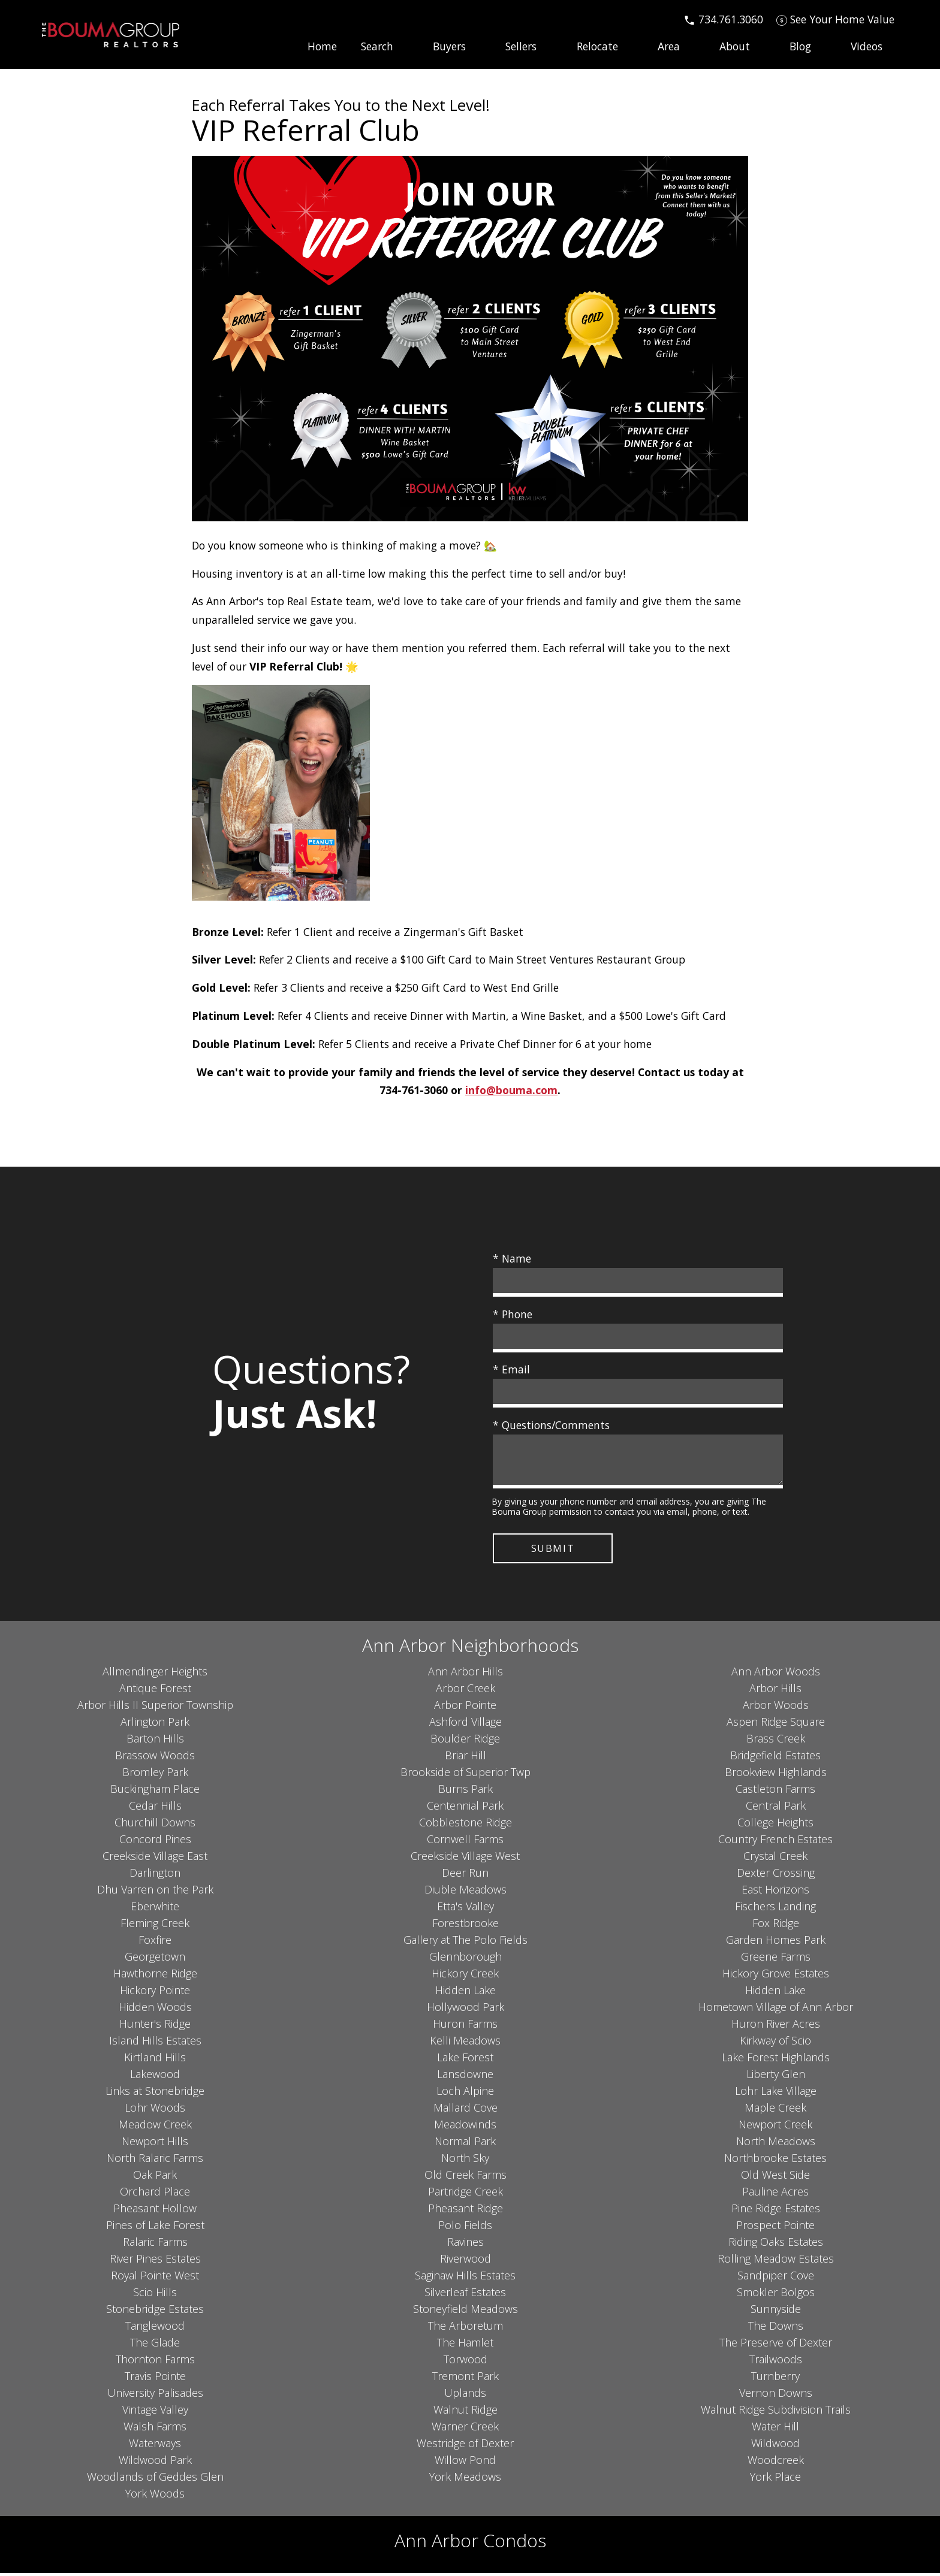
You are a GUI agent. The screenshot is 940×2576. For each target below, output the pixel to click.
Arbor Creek (465, 1691)
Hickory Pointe (155, 1993)
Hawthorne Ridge (155, 1976)
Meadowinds (465, 2127)
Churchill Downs (155, 1825)
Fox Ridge (775, 1926)
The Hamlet (465, 2345)
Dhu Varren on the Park (155, 1892)
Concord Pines (155, 1842)
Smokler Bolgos (776, 2295)
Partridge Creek (465, 2194)
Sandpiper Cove (775, 2278)
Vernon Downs (775, 2395)
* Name (512, 1258)
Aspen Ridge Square (776, 1724)
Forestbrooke (465, 1926)
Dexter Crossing (776, 1875)
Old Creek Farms (465, 2177)
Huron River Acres (775, 2026)
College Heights (775, 1825)
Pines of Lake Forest (155, 2228)
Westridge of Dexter (465, 2446)
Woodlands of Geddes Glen (155, 2479)
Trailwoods (775, 2362)
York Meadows (465, 2479)
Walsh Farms (154, 2429)
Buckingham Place (155, 1791)
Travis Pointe (155, 2379)
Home (322, 46)
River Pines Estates (155, 2261)
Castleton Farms (775, 1791)
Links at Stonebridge (155, 2093)
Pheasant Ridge (465, 2211)
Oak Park (155, 2177)
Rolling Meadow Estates (776, 2261)
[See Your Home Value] (835, 19)
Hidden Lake (465, 1993)
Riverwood (465, 2261)
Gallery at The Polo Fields (465, 1942)
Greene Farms (776, 1959)
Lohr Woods (155, 2110)
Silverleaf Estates (465, 2295)
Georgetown (155, 1959)
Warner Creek (465, 2429)
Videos (866, 46)
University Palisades (155, 2395)
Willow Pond (465, 2463)
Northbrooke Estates (775, 2161)
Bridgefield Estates (775, 1758)
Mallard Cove (465, 2110)
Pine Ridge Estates (775, 2211)
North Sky (465, 2161)
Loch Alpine (465, 2093)
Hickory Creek (465, 1976)
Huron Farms (465, 2026)
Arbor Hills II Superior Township (155, 1708)
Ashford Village (465, 1724)
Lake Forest (465, 2060)
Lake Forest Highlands (776, 2060)
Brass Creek (775, 1741)
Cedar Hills (155, 1808)
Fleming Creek (154, 1926)
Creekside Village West (465, 1859)
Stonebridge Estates (155, 2312)
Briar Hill (465, 1758)
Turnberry (775, 2379)
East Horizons (775, 1892)
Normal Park (465, 2144)
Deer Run (465, 1875)
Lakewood (155, 2077)
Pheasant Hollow (155, 2211)
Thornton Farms (155, 2362)
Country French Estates (775, 1842)
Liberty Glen (775, 2077)
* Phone (512, 1314)
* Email (511, 1369)
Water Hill (775, 2429)
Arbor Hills (775, 1691)
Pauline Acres (775, 2194)
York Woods (155, 2496)
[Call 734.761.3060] (723, 19)
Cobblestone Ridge (465, 1825)
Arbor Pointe (465, 1708)
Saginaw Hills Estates (465, 2278)
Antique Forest (155, 1691)
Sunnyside (776, 2312)
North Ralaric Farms (155, 2161)
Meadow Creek (155, 2127)
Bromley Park (155, 1775)
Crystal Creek (775, 1859)
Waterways (155, 2446)
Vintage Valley (155, 2412)
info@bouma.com (511, 1090)
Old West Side (775, 2177)
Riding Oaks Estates (775, 2244)
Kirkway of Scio (775, 2043)
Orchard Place (155, 2194)
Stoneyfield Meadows (465, 2312)
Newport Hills (155, 2144)
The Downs (775, 2328)
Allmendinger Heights (155, 1674)
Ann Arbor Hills (465, 1674)
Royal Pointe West (155, 2278)
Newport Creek (775, 2127)
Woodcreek (776, 2463)
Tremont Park (465, 2379)
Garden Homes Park (775, 1942)
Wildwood (775, 2446)
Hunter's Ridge (155, 2026)
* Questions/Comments (551, 1425)
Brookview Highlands (776, 1775)
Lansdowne (465, 2077)
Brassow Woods (155, 1758)
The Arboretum (465, 2328)
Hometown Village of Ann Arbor (775, 2010)
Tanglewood (155, 2328)
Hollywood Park (465, 2010)
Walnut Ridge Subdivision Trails (776, 2412)
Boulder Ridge (465, 1741)
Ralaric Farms (155, 2244)
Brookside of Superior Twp (465, 1775)
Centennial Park (465, 1808)
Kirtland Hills (155, 2060)
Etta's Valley (465, 1909)
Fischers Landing (775, 1909)
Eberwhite (155, 1909)
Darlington (154, 1875)
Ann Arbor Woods (775, 1674)
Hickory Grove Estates (775, 1976)
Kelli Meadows (465, 2043)
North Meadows (775, 2144)
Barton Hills (155, 1741)
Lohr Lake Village (776, 2093)
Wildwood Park (155, 2463)
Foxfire (154, 1942)
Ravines (465, 2244)
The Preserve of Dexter (775, 2345)
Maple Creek (775, 2110)
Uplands (465, 2395)
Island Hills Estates (155, 2043)
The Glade (155, 2345)
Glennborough (465, 1959)
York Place (775, 2479)
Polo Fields (465, 2228)
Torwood (465, 2362)
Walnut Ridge (465, 2412)
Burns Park (465, 1791)
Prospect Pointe (775, 2228)
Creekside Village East (155, 1859)
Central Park (776, 1808)
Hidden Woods (155, 2010)
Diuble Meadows (465, 1892)
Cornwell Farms (465, 1842)
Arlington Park (154, 1724)
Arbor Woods (776, 1708)
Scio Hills (155, 2295)
